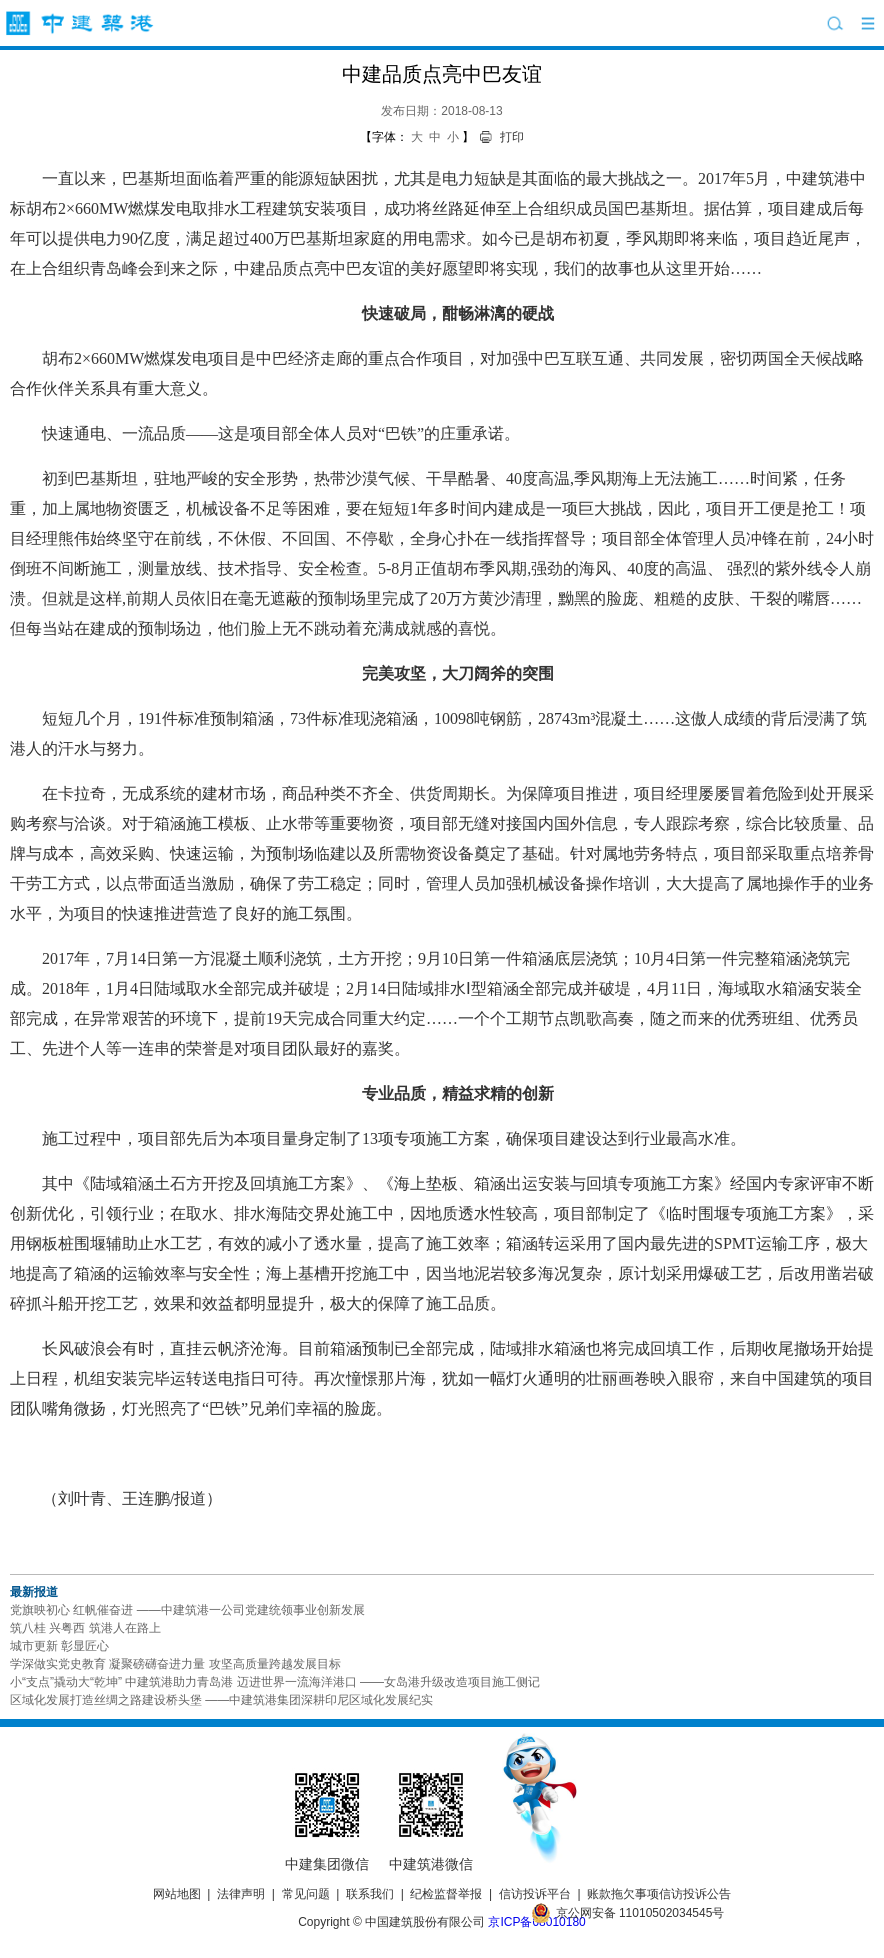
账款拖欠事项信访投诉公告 (659, 1894)
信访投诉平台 (535, 1894)
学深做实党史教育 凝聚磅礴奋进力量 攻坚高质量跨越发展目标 (175, 1664)
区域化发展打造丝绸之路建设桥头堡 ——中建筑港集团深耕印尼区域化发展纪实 (221, 1700)
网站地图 (177, 1894)
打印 (512, 137)
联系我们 (370, 1894)
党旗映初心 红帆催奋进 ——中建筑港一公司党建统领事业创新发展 (187, 1610)
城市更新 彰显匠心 (59, 1646)
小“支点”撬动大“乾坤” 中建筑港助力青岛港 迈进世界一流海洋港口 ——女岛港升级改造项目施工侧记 (275, 1682)
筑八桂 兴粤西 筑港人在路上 (85, 1628)
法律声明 (241, 1894)
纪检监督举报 (446, 1894)
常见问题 (306, 1894)
